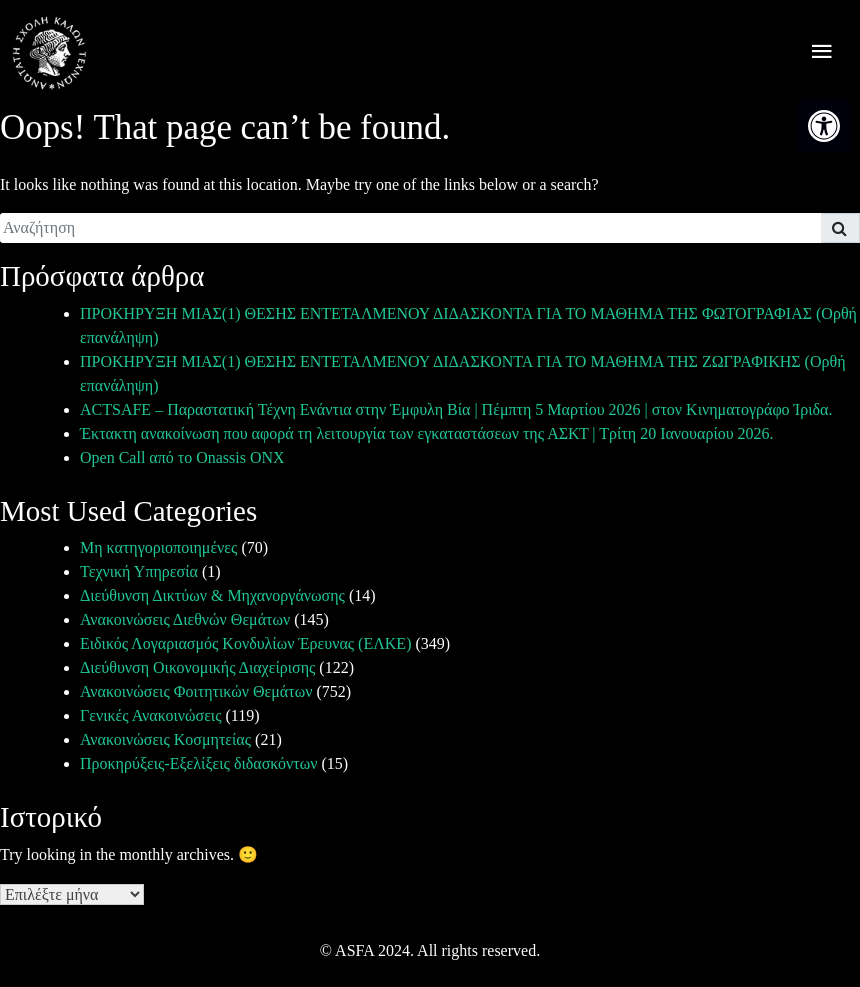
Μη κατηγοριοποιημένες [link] (158, 547)
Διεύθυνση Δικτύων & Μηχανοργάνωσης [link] (212, 595)
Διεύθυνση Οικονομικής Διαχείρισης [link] (197, 667)
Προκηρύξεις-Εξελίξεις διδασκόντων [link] (198, 763)
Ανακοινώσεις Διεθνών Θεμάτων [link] (185, 619)
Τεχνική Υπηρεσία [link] (139, 571)
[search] (410, 228)
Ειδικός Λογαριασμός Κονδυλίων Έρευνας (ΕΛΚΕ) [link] (245, 643)
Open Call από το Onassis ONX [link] (182, 457)
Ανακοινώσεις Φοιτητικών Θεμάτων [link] (196, 691)
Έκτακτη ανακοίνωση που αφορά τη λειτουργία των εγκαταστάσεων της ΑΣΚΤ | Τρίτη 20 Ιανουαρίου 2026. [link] (427, 433)
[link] (824, 126)
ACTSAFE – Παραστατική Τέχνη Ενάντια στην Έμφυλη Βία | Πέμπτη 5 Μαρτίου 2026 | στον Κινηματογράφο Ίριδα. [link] (456, 409)
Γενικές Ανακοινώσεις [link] (151, 715)
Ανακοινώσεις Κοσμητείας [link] (165, 739)
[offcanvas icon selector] (822, 53)
